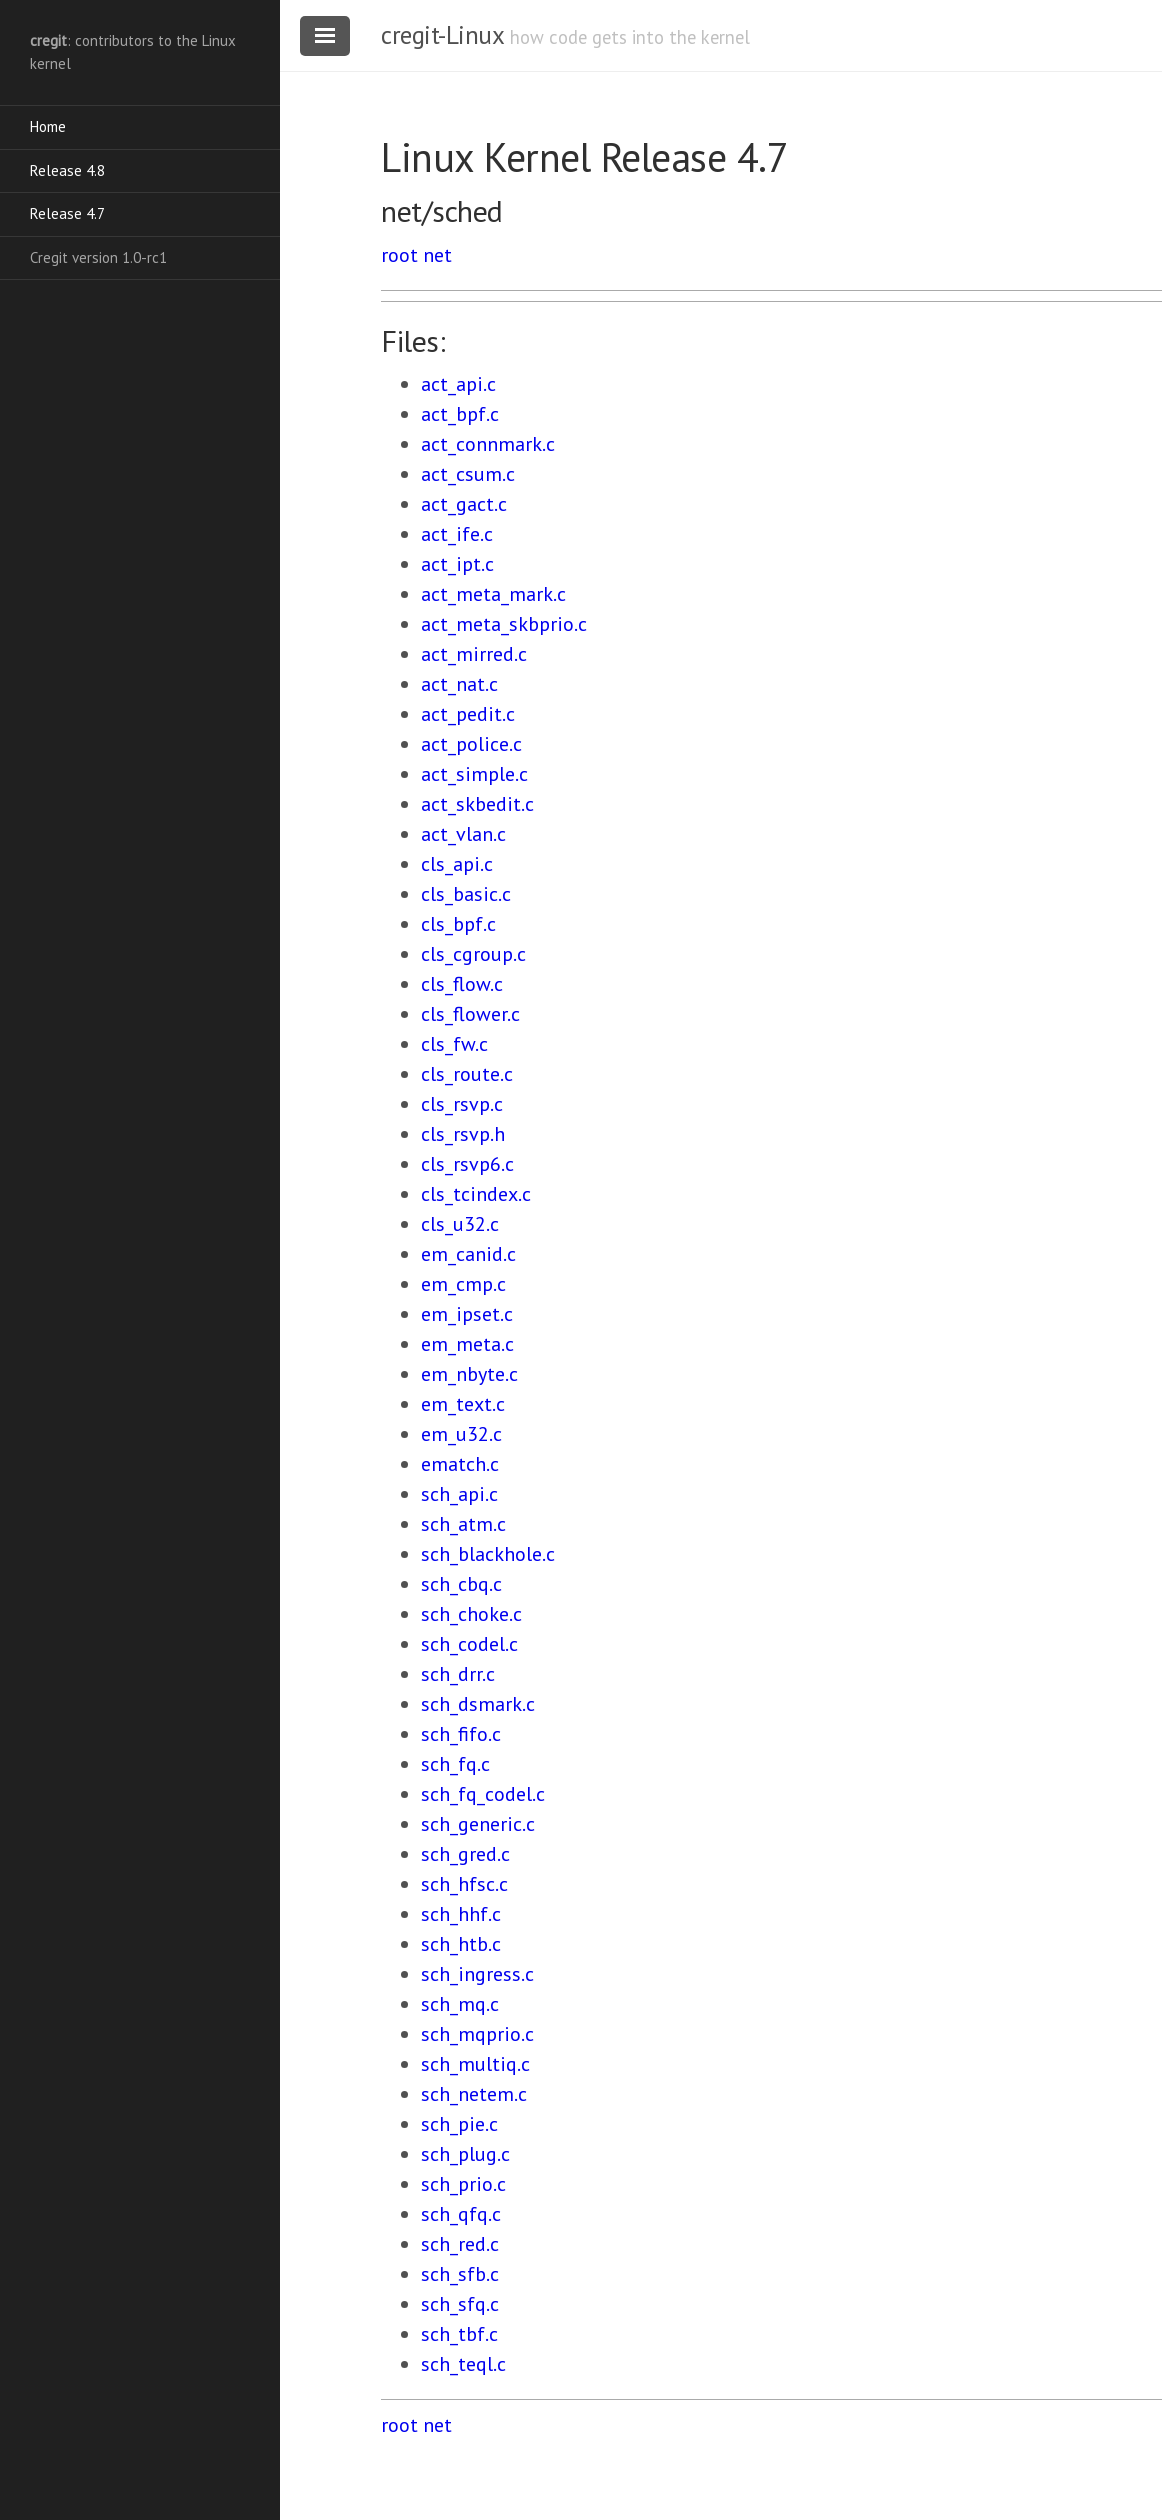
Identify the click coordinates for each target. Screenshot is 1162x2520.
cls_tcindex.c (476, 1194)
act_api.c (458, 384)
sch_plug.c (465, 2154)
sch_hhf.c (461, 1914)
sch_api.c (459, 1494)
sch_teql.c (463, 2364)
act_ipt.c (457, 564)
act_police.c (471, 744)
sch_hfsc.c (464, 1884)
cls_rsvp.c (462, 1104)
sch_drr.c (458, 1674)
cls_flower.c (470, 1014)
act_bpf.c (460, 414)
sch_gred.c (465, 1854)
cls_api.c (457, 864)
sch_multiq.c (475, 2064)
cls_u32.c (460, 1224)
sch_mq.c (460, 2004)
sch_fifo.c (461, 1734)
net (437, 255)
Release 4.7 (67, 213)
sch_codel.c (469, 1644)
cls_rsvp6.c (467, 1164)
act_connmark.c (488, 444)
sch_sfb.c (460, 2274)
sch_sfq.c (460, 2304)
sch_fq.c (455, 1764)
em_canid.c (468, 1254)
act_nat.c (459, 684)
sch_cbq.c (461, 1584)
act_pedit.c (468, 714)
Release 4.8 (67, 170)
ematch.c (460, 1464)
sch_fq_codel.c (483, 1794)
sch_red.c (460, 2244)
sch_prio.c (463, 2184)
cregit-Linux (442, 35)
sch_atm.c (463, 1524)
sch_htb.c (461, 1944)
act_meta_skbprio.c (504, 624)
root (399, 255)
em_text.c (463, 1404)
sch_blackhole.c (488, 1554)
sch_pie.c (459, 2124)
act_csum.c (468, 474)
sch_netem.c (474, 2094)
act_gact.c (464, 504)
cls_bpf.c (458, 924)
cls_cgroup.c (473, 954)
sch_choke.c (471, 1614)
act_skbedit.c (477, 804)
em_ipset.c (467, 1314)
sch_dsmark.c (478, 1704)
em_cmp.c (463, 1284)
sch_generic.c (478, 1824)
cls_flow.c (462, 984)
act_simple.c (474, 774)
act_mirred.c (474, 654)
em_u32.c (461, 1434)
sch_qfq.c (461, 2214)
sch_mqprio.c (477, 2034)
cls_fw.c (454, 1044)
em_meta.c (467, 1344)
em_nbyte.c (469, 1374)
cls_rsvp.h (463, 1134)
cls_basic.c (466, 894)
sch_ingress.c (477, 1974)
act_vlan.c (463, 834)
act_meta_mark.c (493, 594)
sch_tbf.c (459, 2334)
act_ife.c (457, 534)
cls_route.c (467, 1074)
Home (48, 126)
